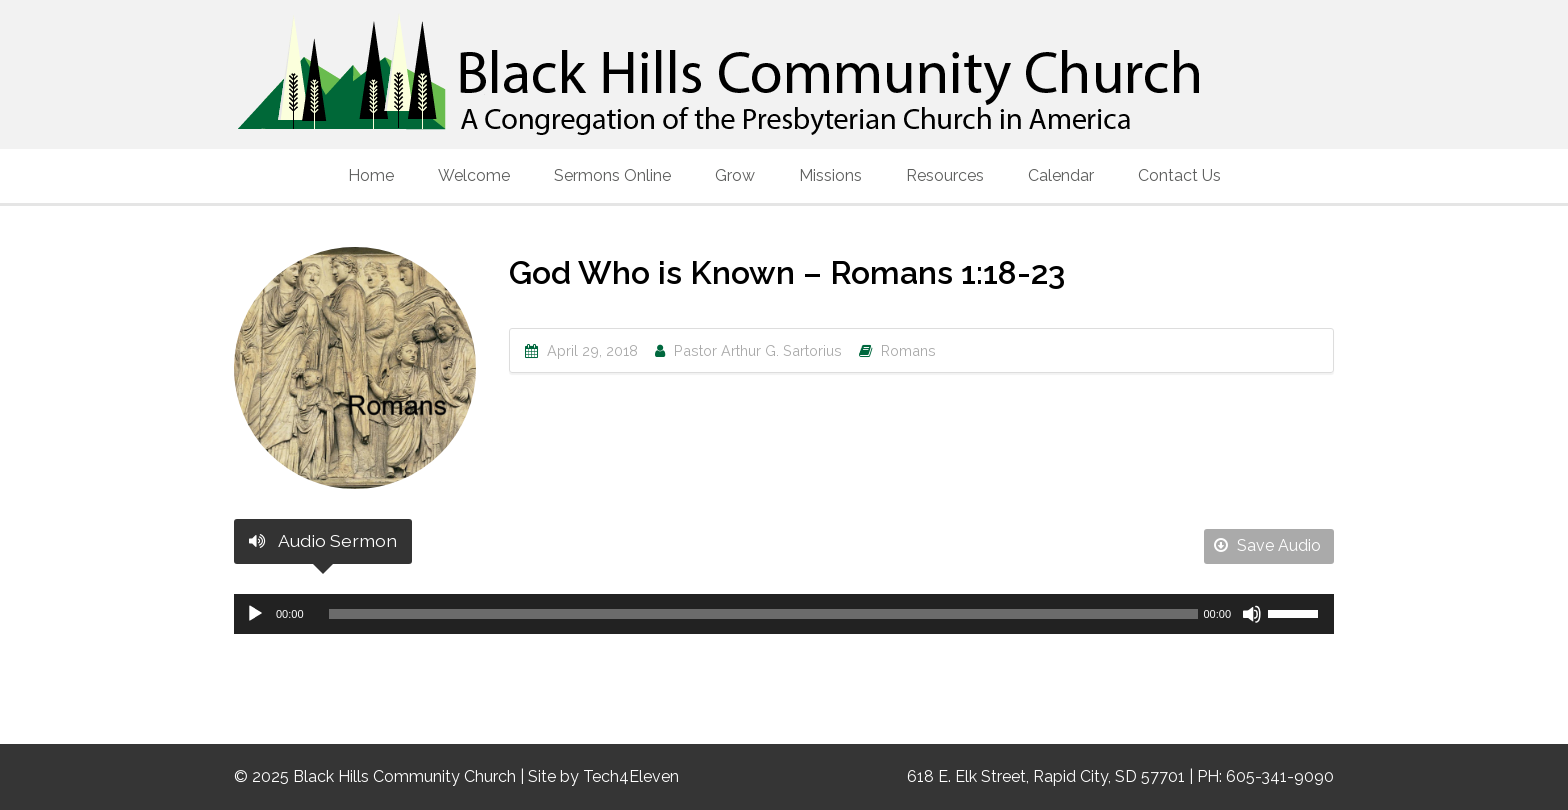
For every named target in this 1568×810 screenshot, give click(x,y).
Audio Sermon (323, 540)
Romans (908, 350)
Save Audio (1267, 545)
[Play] (255, 614)
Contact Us (1179, 175)
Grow (735, 175)
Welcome (474, 175)
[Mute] (1252, 614)
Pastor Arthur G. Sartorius (758, 350)
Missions (830, 175)
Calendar (1061, 175)
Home (371, 175)
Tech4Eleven (631, 776)
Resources (945, 175)
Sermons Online (612, 175)
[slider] (764, 614)
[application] (784, 614)
